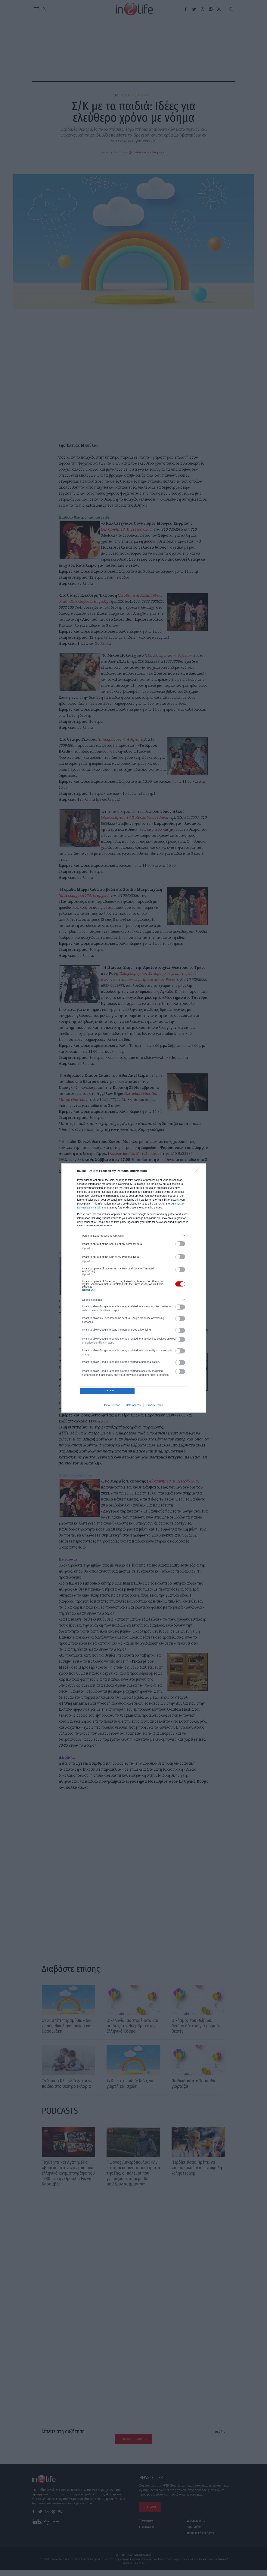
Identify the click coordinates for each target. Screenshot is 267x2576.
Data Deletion (112, 1405)
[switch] (180, 1243)
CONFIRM (108, 1390)
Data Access (133, 1405)
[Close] (198, 1171)
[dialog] (133, 1288)
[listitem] (133, 1235)
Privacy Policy (154, 1405)
